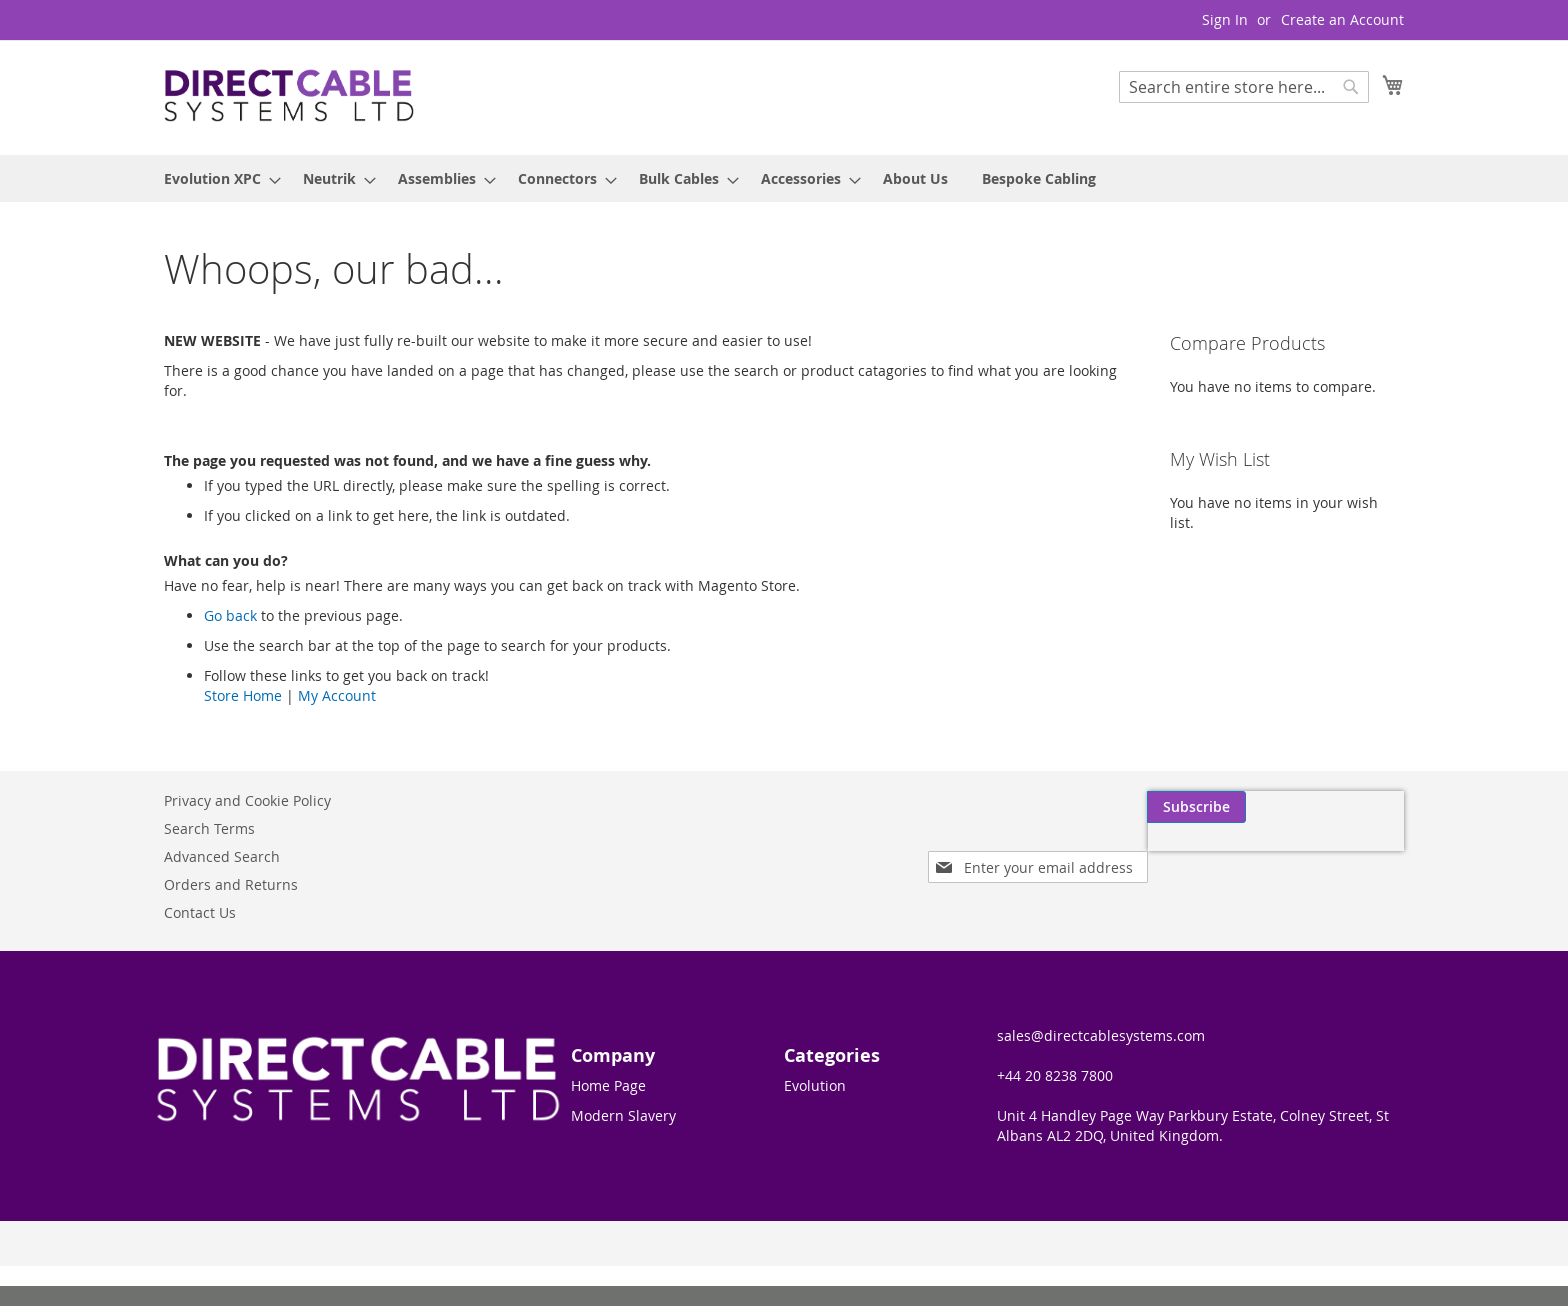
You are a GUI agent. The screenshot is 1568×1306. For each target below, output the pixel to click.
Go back (230, 615)
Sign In (1225, 19)
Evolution (815, 1085)
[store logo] (289, 96)
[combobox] (1244, 87)
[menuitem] (216, 178)
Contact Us (200, 912)
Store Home (243, 695)
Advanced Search (222, 856)
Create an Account (1342, 19)
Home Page (608, 1085)
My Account (337, 695)
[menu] (784, 178)
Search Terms (209, 828)
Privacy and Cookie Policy (247, 800)
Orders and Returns (231, 884)
